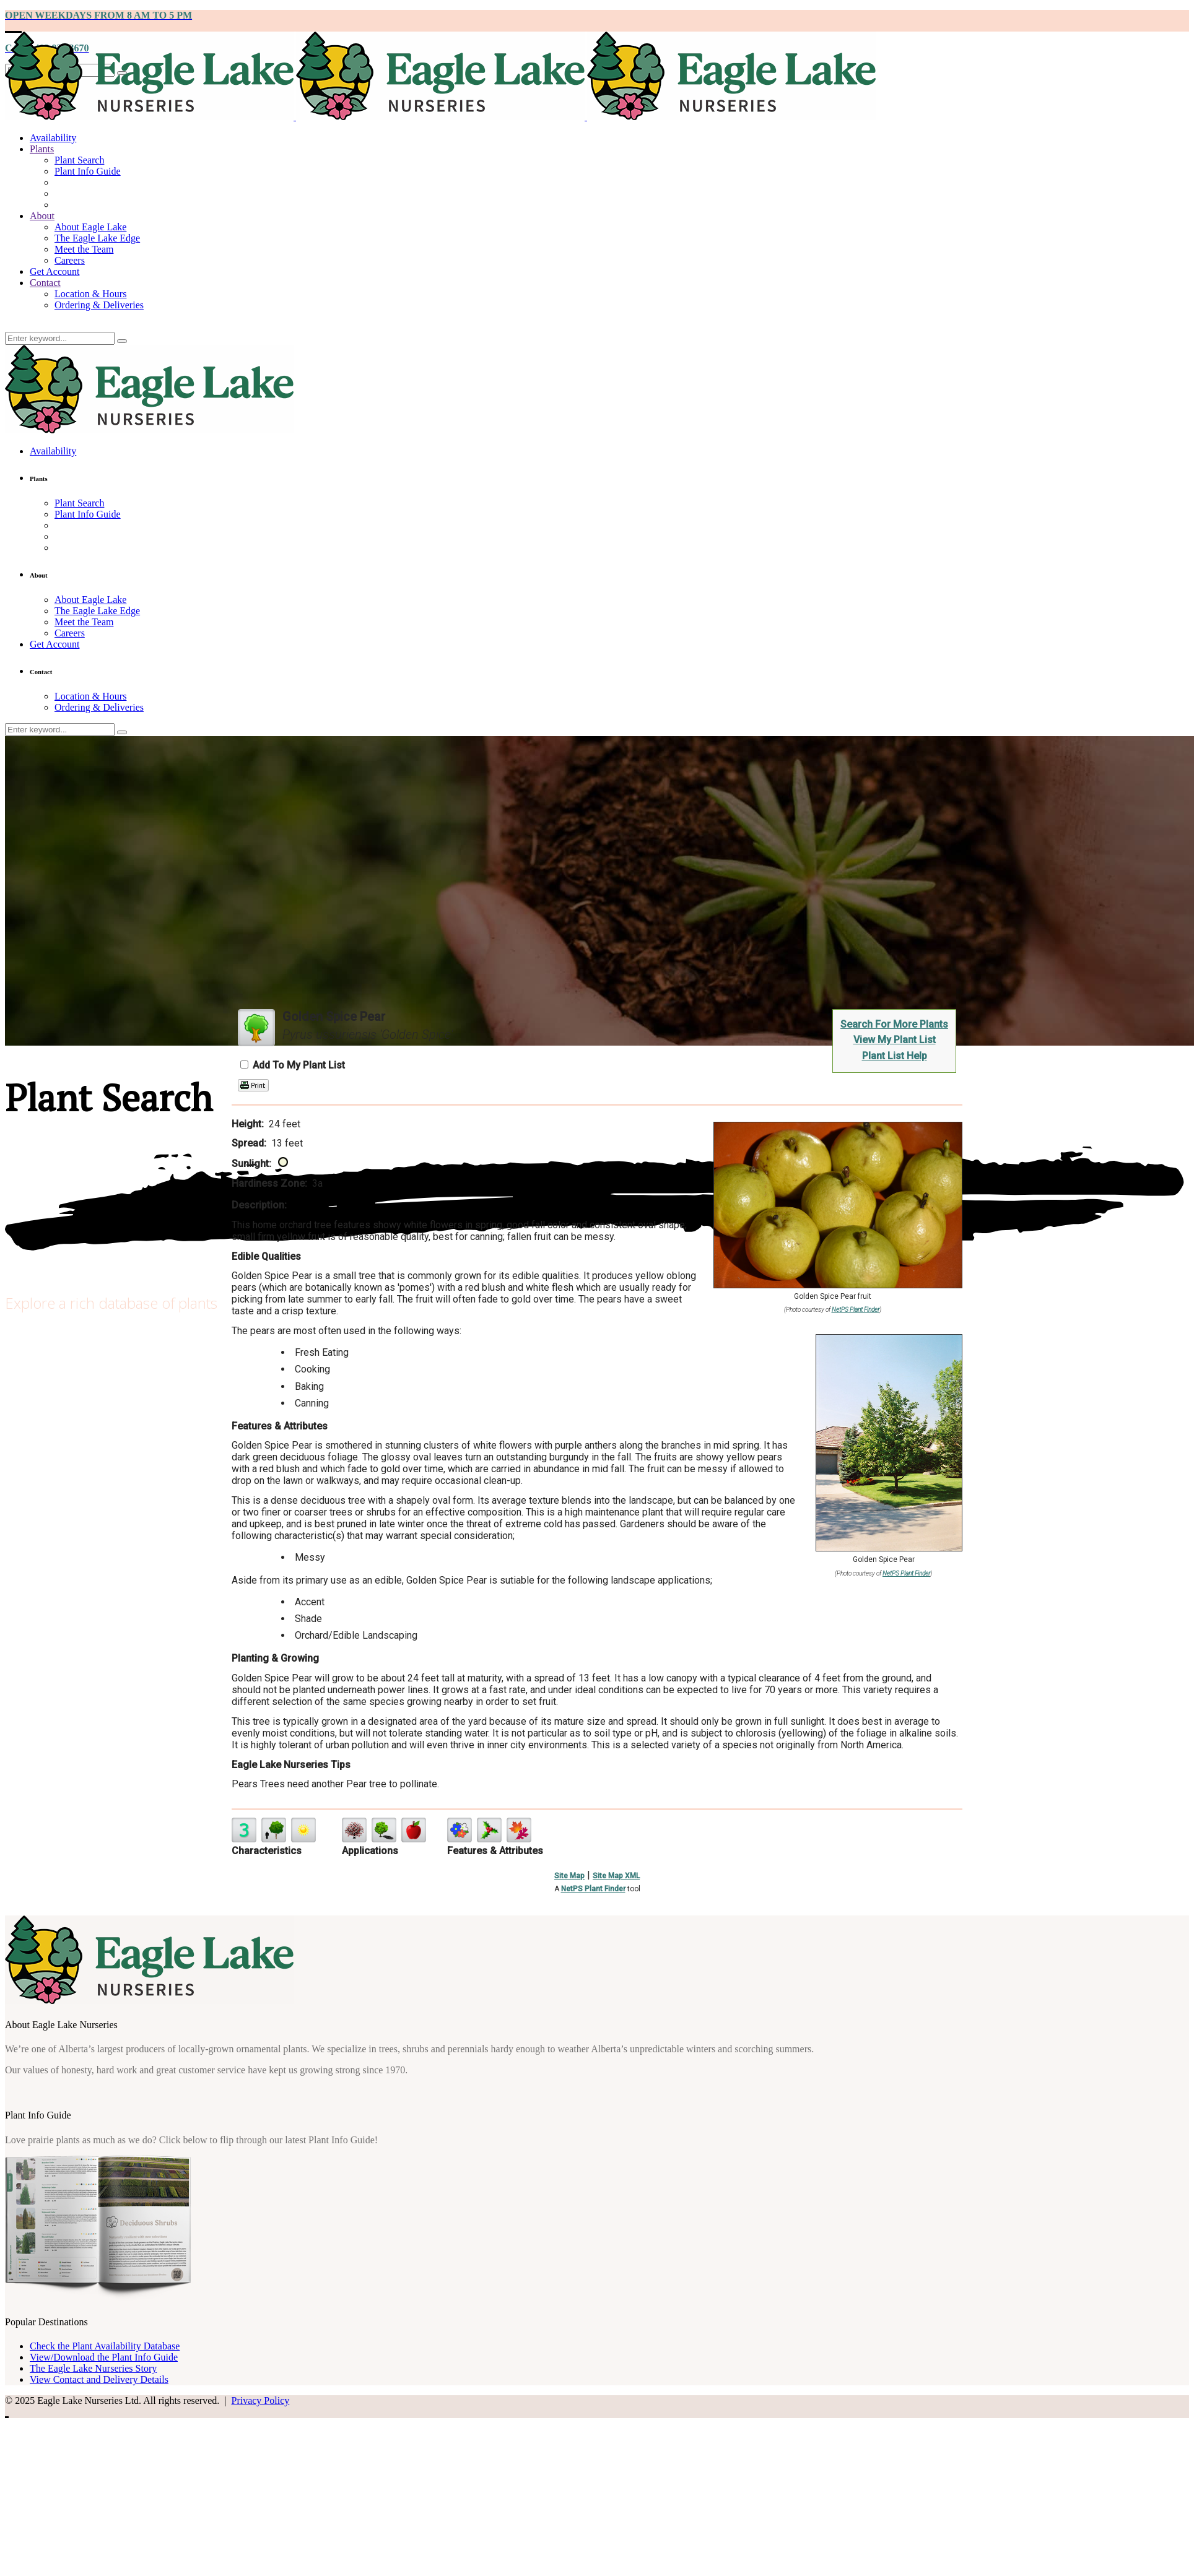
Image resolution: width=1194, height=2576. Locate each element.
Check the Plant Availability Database (105, 2346)
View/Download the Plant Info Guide (104, 2357)
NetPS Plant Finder (855, 1309)
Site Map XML (616, 1875)
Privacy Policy (260, 2400)
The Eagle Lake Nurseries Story (93, 2368)
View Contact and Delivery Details (99, 2379)
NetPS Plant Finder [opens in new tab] (593, 1888)
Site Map (569, 1875)
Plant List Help (894, 1056)
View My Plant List (894, 1040)
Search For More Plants (894, 1024)
